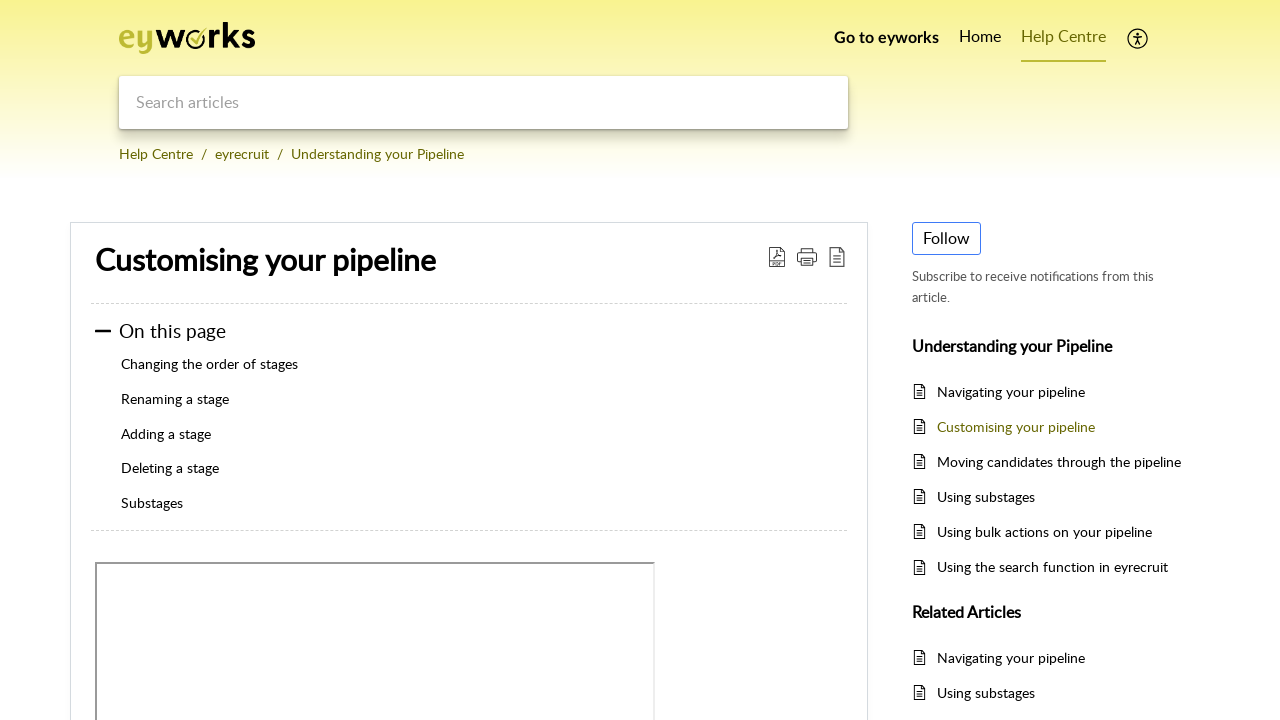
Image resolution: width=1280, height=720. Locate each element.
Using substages (986, 496)
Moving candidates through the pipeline (1059, 461)
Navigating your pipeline (1011, 391)
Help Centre (156, 153)
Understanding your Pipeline (377, 153)
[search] (483, 102)
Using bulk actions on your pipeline (1044, 531)
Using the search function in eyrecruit (1052, 566)
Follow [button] (946, 238)
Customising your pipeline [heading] (265, 260)
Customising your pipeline (1016, 426)
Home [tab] (980, 36)
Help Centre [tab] (1063, 36)
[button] (1138, 38)
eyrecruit (242, 153)
